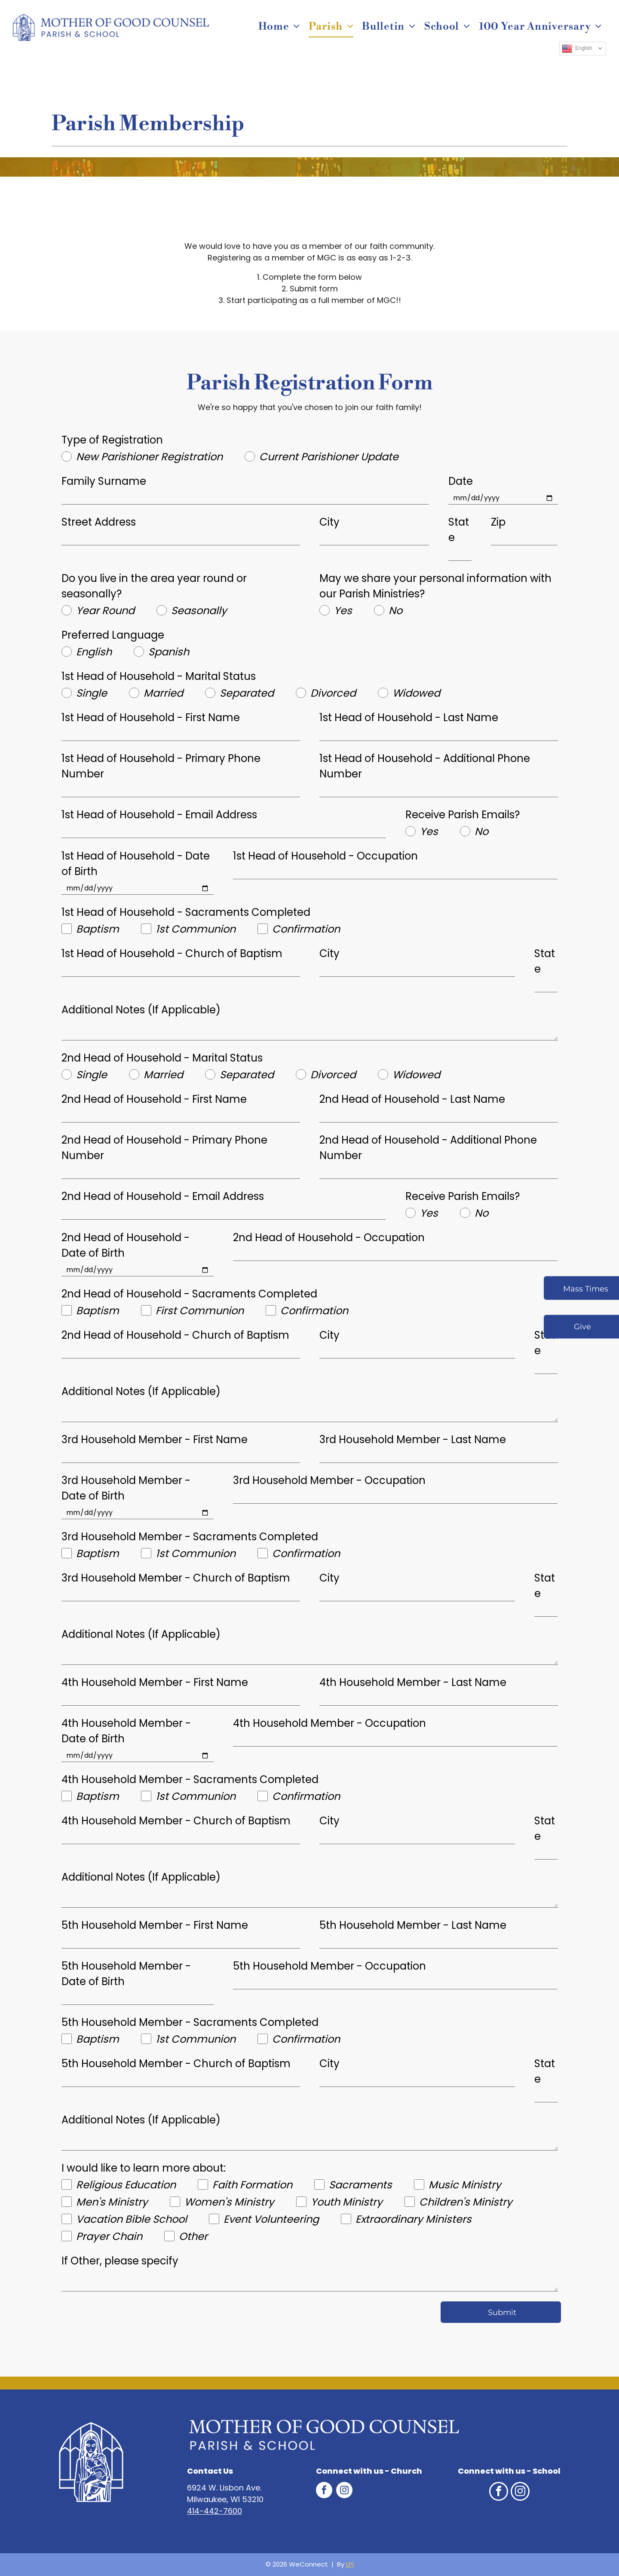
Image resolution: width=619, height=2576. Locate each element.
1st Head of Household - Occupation (325, 856)
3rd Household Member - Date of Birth (125, 1488)
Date (460, 481)
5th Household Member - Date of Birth (126, 1974)
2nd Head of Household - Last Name (412, 1099)
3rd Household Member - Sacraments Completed (189, 1537)
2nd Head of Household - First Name (154, 1099)
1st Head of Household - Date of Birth (135, 863)
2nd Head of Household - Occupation (329, 1237)
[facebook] (324, 2491)
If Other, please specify (119, 2261)
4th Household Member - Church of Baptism (176, 1821)
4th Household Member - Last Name (412, 1682)
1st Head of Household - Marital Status (158, 676)
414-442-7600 (214, 2511)
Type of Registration (112, 440)
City (329, 522)
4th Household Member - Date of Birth (126, 1731)
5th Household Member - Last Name (412, 1925)
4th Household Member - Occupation (329, 1723)
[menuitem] (279, 27)
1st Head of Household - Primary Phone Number (160, 766)
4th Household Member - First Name (154, 1682)
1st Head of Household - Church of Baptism (171, 953)
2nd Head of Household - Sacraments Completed (189, 1294)
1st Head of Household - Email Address (159, 815)
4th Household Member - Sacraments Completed (190, 1779)
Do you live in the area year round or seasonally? (154, 586)
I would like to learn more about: (143, 2168)
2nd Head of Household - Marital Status (162, 1058)
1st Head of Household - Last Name (408, 717)
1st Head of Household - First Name (150, 717)
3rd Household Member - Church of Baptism (175, 1578)
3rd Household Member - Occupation (329, 1480)
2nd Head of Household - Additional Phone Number (428, 1148)
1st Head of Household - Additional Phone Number (424, 766)
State (458, 530)
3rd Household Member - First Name (154, 1439)
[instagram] (344, 2491)
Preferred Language (112, 635)
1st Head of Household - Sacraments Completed (185, 912)
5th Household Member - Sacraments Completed (190, 2022)
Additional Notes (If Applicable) (141, 1010)
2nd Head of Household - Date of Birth (125, 1245)
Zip (498, 522)
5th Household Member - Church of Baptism (176, 2063)
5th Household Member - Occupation (329, 1966)
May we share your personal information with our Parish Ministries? (435, 586)
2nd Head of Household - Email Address (162, 1196)
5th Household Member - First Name (154, 1925)
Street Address (98, 522)
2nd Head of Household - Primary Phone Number (164, 1148)
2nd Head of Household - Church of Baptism (175, 1335)
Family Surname (103, 481)
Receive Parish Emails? (462, 815)
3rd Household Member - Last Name (412, 1439)
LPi (350, 2564)
